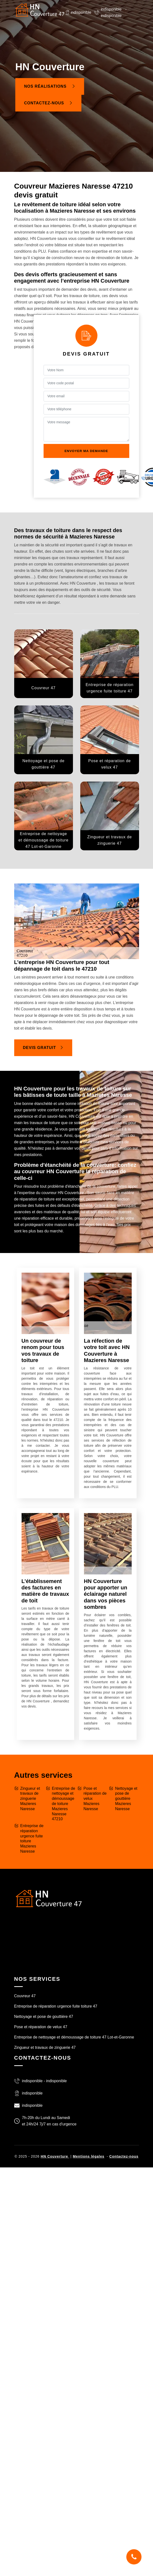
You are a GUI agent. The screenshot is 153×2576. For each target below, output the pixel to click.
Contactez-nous (48, 103)
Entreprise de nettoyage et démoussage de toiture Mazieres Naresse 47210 (63, 1803)
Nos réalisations (49, 86)
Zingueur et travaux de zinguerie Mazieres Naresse (30, 1798)
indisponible (111, 9)
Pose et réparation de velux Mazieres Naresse (94, 1798)
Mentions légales (88, 2156)
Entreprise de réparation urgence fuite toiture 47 (55, 2006)
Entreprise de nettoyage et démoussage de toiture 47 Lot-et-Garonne (74, 2037)
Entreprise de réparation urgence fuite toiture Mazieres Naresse (32, 1838)
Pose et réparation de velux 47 (40, 2027)
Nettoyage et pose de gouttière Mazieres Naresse (126, 1798)
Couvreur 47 (25, 1996)
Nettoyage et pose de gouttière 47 (43, 2016)
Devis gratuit (43, 1048)
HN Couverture (55, 2156)
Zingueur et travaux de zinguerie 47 (45, 2047)
